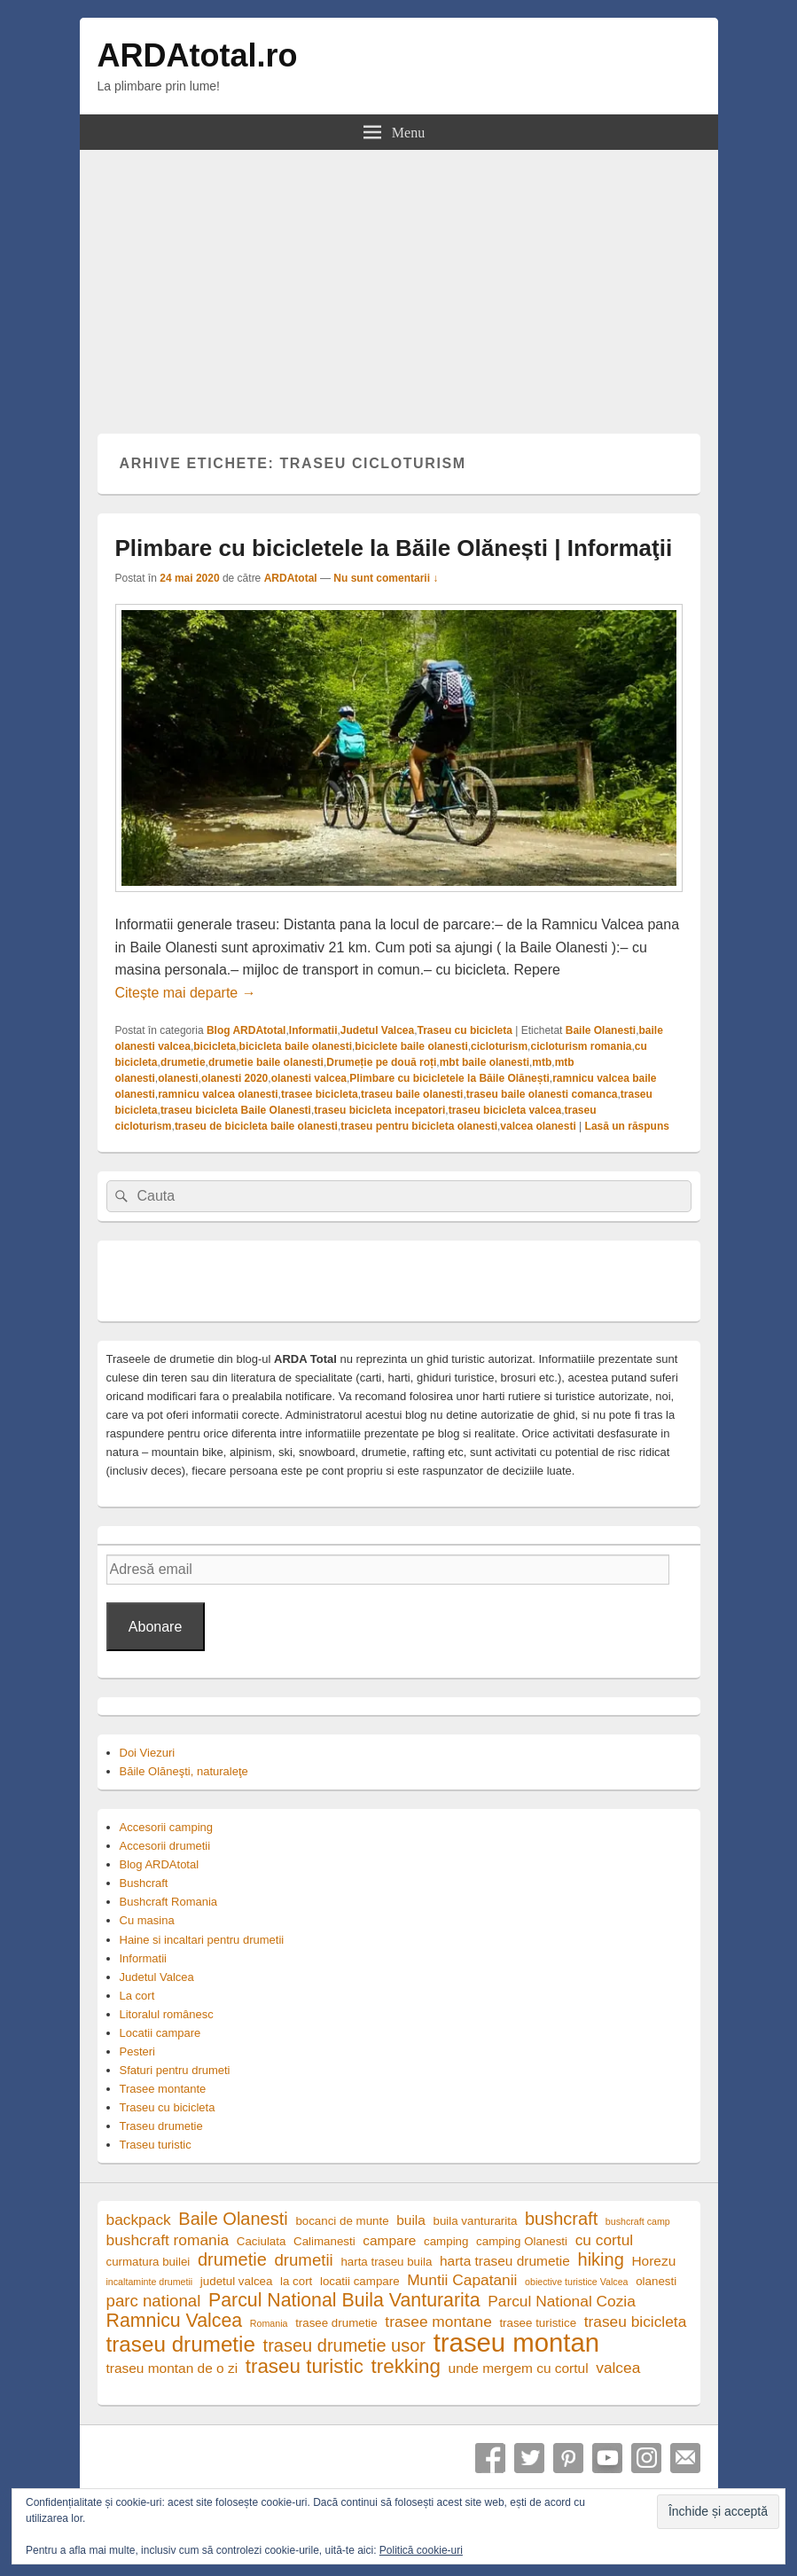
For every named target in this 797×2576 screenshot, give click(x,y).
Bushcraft (144, 1883)
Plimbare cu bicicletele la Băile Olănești (449, 1078)
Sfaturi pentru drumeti (175, 2070)
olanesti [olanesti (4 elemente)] (656, 2281)
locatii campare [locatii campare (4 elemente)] (360, 2281)
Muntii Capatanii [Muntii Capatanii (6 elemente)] (462, 2280)
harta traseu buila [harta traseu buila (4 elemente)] (386, 2261)
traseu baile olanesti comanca (542, 1094)
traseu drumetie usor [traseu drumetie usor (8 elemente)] (344, 2346)
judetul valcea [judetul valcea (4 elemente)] (236, 2281)
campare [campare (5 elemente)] (389, 2240)
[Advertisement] (399, 283)
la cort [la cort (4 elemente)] (296, 2281)
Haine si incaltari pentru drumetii (202, 1939)
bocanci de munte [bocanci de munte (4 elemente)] (341, 2221)
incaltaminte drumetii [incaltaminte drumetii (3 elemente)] (149, 2281)
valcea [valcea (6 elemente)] (618, 2367)
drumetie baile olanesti (266, 1062)
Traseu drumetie (161, 2126)
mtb (541, 1062)
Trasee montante (163, 2088)
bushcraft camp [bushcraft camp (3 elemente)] (638, 2221)
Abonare (156, 1626)
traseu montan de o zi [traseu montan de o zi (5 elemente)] (172, 2368)
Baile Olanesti (601, 1030)
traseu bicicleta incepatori (379, 1110)
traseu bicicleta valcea (505, 1110)
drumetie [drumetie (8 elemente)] (232, 2260)
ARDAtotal (290, 578)
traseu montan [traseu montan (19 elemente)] (516, 2342)
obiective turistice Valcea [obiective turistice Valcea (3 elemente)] (577, 2281)
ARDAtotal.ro (198, 55)
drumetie (183, 1062)
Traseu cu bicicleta (465, 1030)
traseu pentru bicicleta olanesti (418, 1126)
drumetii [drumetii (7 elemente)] (303, 2260)
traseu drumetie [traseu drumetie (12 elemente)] (180, 2344)
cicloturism (499, 1046)
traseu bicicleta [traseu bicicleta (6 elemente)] (635, 2321)
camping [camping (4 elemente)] (446, 2241)
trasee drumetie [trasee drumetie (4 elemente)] (336, 2322)
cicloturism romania (580, 1046)
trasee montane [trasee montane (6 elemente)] (438, 2321)
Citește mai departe (185, 992)
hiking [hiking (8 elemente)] (601, 2260)
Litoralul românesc (167, 2014)
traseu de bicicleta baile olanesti (256, 1126)
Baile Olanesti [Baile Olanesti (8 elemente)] (232, 2219)
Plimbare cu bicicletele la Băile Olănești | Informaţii (394, 548)
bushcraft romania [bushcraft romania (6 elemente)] (168, 2240)
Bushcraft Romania (169, 1901)
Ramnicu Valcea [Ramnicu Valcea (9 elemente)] (174, 2321)
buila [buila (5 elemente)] (411, 2220)
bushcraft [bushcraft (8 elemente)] (561, 2219)
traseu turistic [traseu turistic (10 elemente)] (304, 2366)
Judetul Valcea (377, 1030)
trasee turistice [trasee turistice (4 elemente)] (537, 2322)
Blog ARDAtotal (246, 1030)
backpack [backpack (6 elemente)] (138, 2219)
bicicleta (214, 1046)
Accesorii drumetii (165, 1845)
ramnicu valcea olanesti (217, 1094)
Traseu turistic (155, 2144)
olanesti (178, 1078)
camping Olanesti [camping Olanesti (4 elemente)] (521, 2241)
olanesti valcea (309, 1078)
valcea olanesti (537, 1126)
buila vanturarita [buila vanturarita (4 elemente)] (476, 2221)
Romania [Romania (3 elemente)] (269, 2323)
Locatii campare (160, 2033)
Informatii (313, 1030)
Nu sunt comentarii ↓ (385, 578)
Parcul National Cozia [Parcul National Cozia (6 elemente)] (562, 2301)
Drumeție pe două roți (381, 1062)
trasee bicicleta (319, 1094)
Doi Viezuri (148, 1752)
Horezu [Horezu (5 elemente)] (653, 2260)
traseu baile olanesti (412, 1094)
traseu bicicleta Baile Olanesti (235, 1110)
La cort (137, 1995)
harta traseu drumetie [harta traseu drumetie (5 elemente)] (505, 2260)
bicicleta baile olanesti (295, 1046)
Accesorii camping (167, 1827)
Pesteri (137, 2051)
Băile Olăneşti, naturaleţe (184, 1771)
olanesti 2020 (234, 1078)
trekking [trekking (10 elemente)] (406, 2366)
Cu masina (147, 1920)
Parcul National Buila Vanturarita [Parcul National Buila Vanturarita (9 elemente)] (344, 2300)
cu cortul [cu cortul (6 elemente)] (604, 2240)
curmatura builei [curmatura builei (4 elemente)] (148, 2261)
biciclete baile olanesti (411, 1046)
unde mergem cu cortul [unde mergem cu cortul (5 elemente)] (519, 2368)
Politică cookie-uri (421, 2550)
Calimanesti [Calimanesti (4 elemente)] (324, 2241)
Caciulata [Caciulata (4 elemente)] (261, 2241)
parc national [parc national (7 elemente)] (153, 2300)
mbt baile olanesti (484, 1062)
